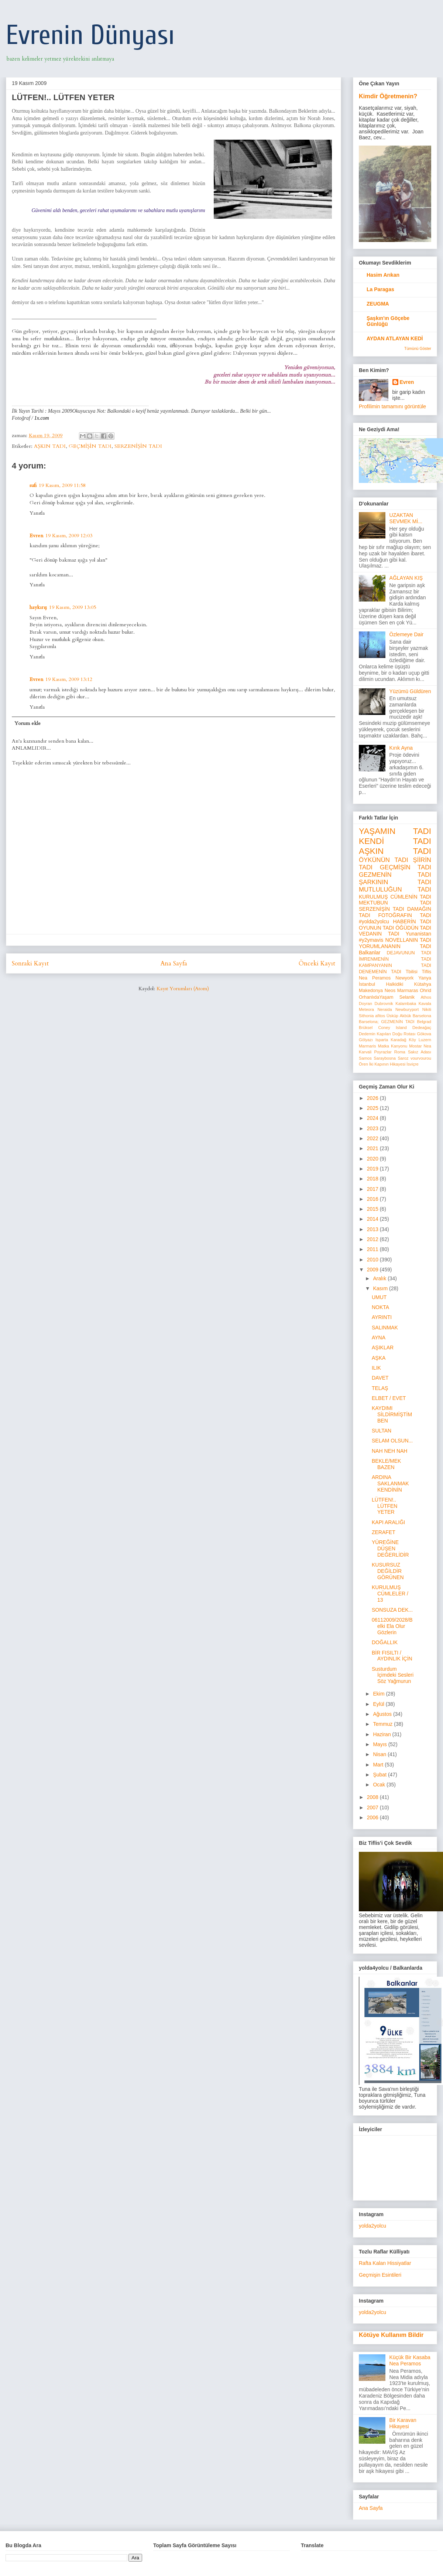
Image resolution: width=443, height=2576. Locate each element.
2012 (373, 1239)
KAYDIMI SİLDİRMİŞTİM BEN (392, 1414)
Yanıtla (37, 513)
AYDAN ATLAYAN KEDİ (395, 338)
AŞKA (378, 1358)
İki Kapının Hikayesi (387, 1064)
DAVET (380, 1378)
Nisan (380, 1754)
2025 (373, 1108)
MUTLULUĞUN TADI (395, 889)
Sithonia (366, 1015)
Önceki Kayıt (317, 963)
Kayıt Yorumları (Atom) (183, 988)
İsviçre (412, 1064)
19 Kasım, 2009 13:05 (72, 607)
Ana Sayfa (173, 963)
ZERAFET (383, 1532)
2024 (373, 1118)
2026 (373, 1098)
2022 (373, 1138)
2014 (373, 1219)
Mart (379, 1765)
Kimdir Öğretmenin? (388, 96)
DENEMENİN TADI (380, 971)
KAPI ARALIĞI (388, 1522)
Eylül (379, 1704)
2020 (373, 1159)
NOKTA (380, 1307)
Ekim (379, 1694)
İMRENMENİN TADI (395, 959)
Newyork (404, 978)
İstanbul (367, 984)
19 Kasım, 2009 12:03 (68, 535)
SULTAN (381, 1431)
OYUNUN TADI (376, 928)
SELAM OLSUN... (392, 1441)
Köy (412, 1039)
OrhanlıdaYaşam (376, 997)
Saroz (403, 1058)
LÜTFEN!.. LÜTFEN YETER (384, 1506)
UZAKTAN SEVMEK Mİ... (405, 518)
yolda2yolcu (372, 2226)
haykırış (38, 607)
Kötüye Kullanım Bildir (391, 2334)
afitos (380, 1015)
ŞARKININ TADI (395, 882)
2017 (373, 1189)
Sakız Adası (419, 1052)
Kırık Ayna (401, 748)
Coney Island (392, 1027)
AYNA (378, 1337)
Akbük (405, 1015)
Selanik (407, 997)
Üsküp (392, 1015)
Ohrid (425, 990)
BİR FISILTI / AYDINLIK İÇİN (392, 1656)
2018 (373, 1179)
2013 (373, 1229)
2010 (373, 1260)
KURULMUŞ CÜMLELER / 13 (390, 1593)
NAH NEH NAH (389, 1451)
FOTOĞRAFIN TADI (404, 915)
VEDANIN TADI (379, 934)
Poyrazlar (382, 1052)
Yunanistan (418, 934)
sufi (33, 485)
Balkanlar (369, 952)
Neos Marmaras (401, 990)
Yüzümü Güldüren (410, 691)
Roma (399, 1052)
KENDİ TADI (395, 841)
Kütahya (422, 984)
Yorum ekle (27, 723)
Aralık (380, 1278)
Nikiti (426, 1009)
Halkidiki (394, 984)
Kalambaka (405, 1003)
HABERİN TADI (412, 921)
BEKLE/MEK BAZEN (386, 1464)
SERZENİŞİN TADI (138, 446)
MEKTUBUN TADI (395, 903)
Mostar (415, 1046)
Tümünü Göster (417, 348)
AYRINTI (382, 1317)
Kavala (425, 1003)
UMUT (379, 1297)
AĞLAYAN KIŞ (406, 578)
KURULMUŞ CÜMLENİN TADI (395, 897)
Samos (365, 1058)
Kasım (381, 1288)
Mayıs (380, 1744)
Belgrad (424, 1021)
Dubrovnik (384, 1003)
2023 (373, 1128)
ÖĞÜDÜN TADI (413, 928)
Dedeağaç (421, 1027)
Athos (425, 997)
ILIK (376, 1368)
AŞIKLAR (383, 1347)
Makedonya (371, 990)
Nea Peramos (375, 978)
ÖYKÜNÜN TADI (383, 859)
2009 (373, 1269)
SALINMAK (385, 1327)
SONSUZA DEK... (392, 1610)
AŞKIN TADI (50, 446)
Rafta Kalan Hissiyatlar (385, 2263)
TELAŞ (380, 1388)
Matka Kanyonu (393, 1046)
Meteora (366, 1009)
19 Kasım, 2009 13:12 (68, 679)
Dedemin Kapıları (375, 1034)
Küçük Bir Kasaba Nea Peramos (409, 2360)
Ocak (380, 1785)
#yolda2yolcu (374, 921)
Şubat (380, 1775)
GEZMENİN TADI (395, 874)
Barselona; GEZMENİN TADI (387, 1021)
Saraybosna (385, 1058)
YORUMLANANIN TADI (395, 946)
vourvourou (421, 1058)
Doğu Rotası (404, 1034)
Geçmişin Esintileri (380, 2275)
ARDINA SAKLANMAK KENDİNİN (390, 1483)
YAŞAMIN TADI (395, 831)
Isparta (381, 1039)
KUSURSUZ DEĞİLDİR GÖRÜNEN (388, 1571)
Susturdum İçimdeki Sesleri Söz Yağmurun (392, 1675)
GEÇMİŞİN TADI (90, 446)
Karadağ (398, 1039)
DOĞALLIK (385, 1642)
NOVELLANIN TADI (408, 940)
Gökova (424, 1034)
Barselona (422, 1015)
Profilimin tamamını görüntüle (392, 406)
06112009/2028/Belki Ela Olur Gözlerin (392, 1626)
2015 (373, 1209)
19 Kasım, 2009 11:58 (62, 485)
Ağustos (383, 1714)
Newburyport (407, 1009)
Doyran (365, 1003)
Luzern (425, 1039)
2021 (373, 1148)
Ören (363, 1064)
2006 (373, 1817)
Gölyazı (366, 1039)
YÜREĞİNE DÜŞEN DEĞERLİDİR (390, 1548)
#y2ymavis (371, 940)
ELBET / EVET (389, 1398)
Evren (36, 535)
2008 (373, 1797)
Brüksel (365, 1027)
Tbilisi (412, 971)
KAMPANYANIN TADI (395, 965)
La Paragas (380, 289)
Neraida (384, 1009)
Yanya (424, 978)
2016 (373, 1199)
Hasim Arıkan (383, 275)
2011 (373, 1249)
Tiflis (426, 971)
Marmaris (367, 1046)
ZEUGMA (378, 304)
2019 (373, 1169)
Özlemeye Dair (406, 634)
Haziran (382, 1734)
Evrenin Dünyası (90, 35)
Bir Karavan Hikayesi (402, 2423)
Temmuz (383, 1724)
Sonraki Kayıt (30, 963)
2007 (373, 1807)
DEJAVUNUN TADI (409, 952)
